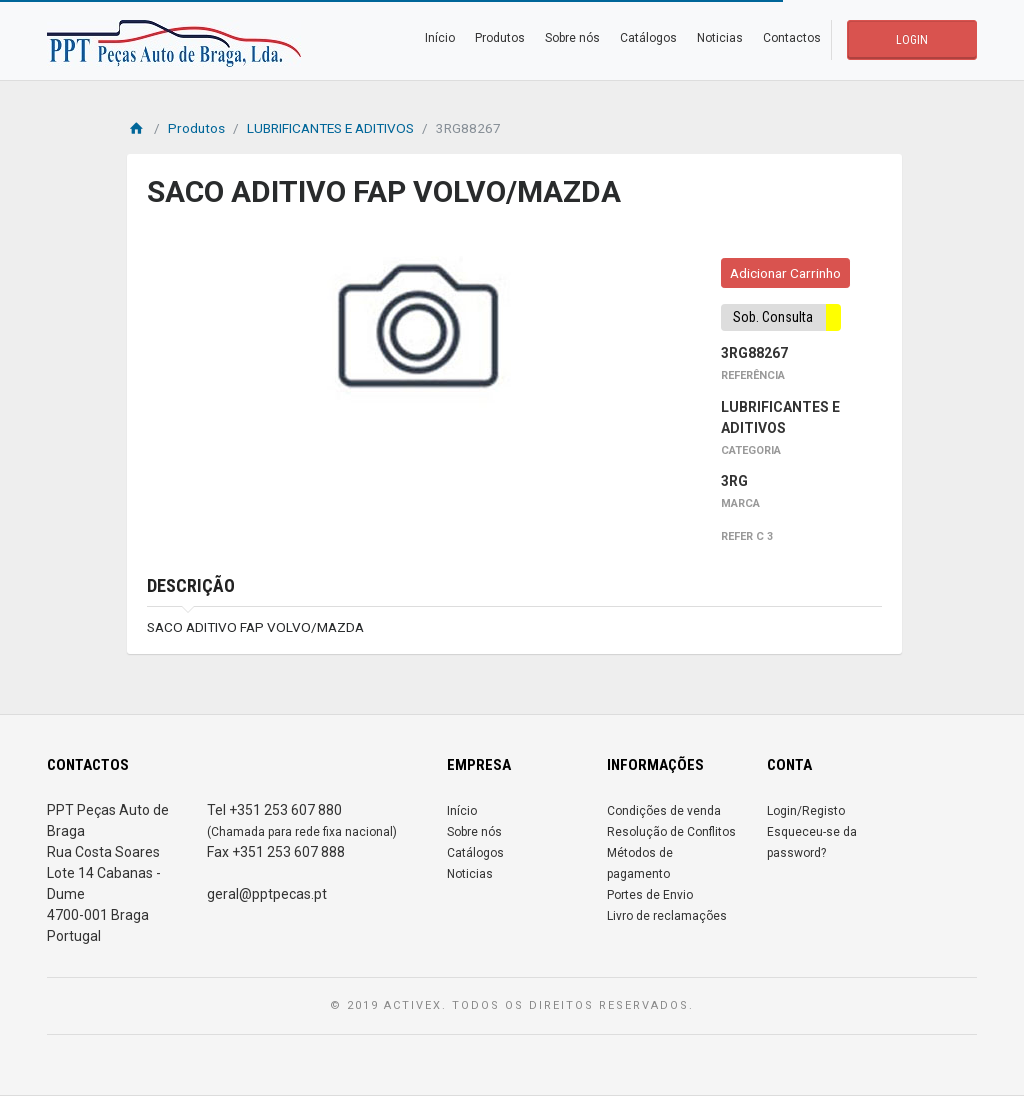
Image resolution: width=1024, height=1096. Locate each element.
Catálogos (648, 38)
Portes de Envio (650, 895)
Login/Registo (806, 811)
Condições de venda (664, 811)
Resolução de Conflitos (671, 832)
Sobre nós (572, 38)
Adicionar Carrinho (785, 273)
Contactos (792, 38)
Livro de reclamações (667, 916)
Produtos (500, 38)
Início (440, 38)
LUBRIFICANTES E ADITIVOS (330, 128)
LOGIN (912, 40)
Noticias (720, 38)
